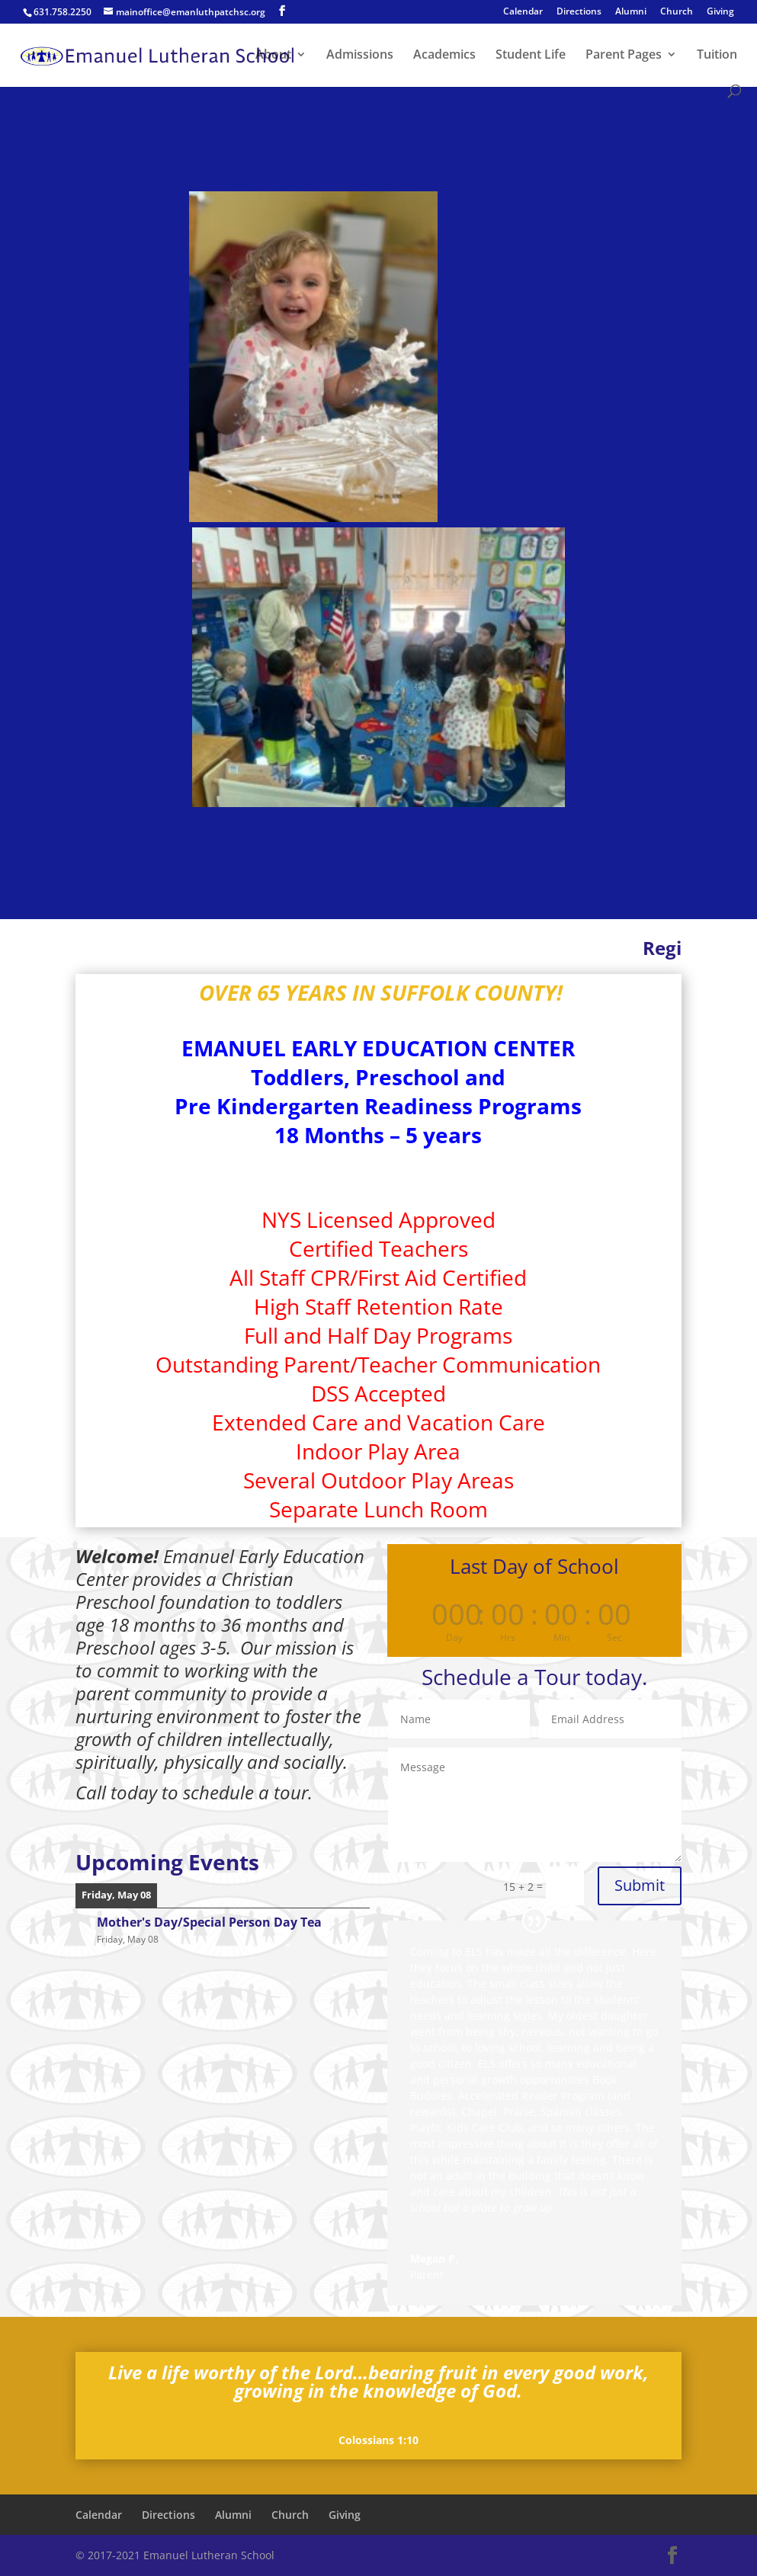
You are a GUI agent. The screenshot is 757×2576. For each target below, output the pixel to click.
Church (676, 12)
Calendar (523, 12)
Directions (579, 12)
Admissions (359, 55)
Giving (720, 12)
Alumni (630, 12)
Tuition (717, 55)
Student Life (531, 55)
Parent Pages (623, 55)
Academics (444, 55)
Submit (639, 1885)
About (273, 55)
